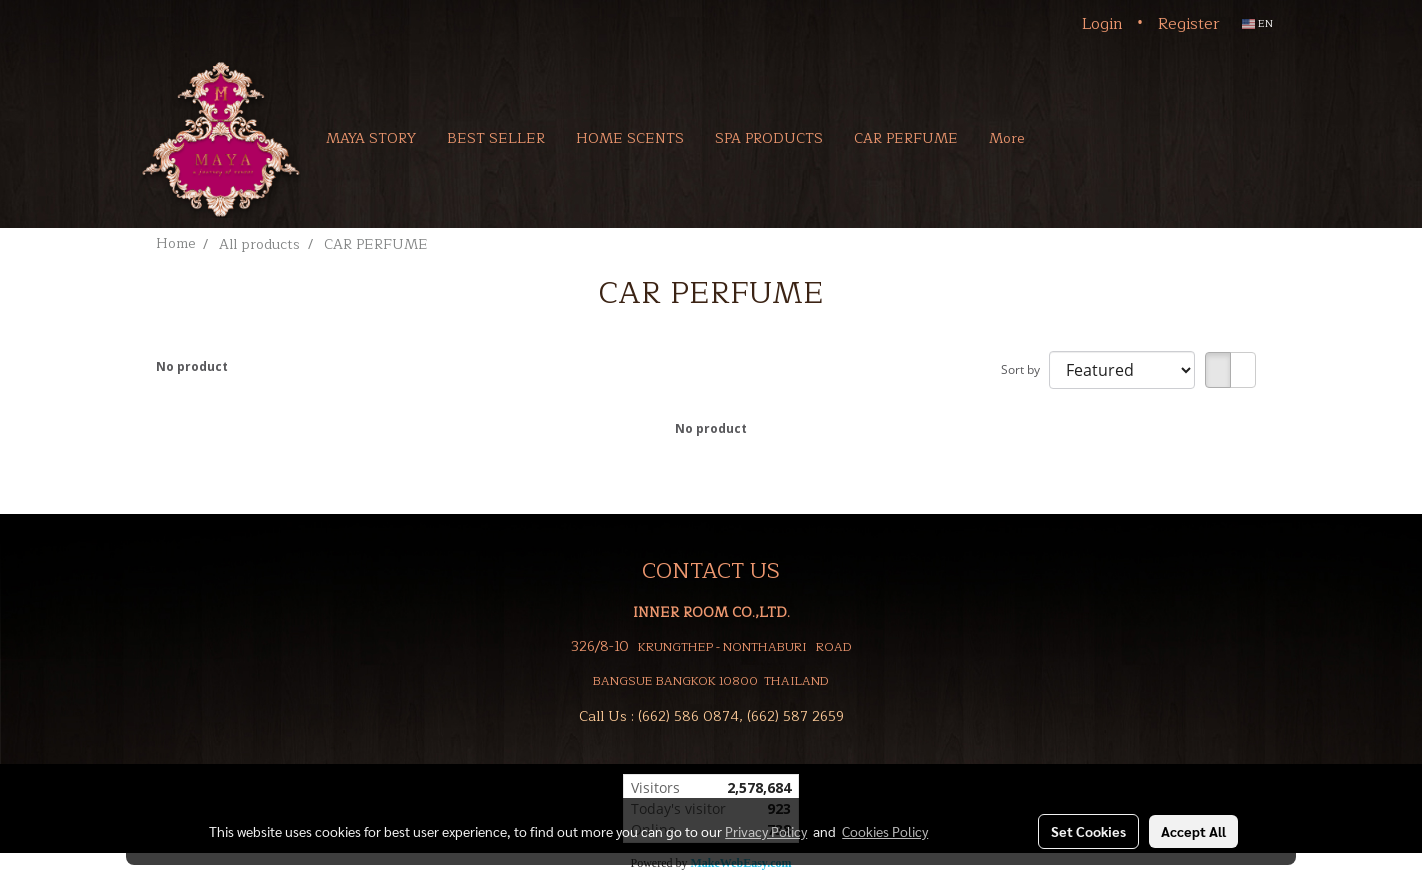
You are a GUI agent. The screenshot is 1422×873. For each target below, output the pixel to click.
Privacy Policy (766, 831)
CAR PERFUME (906, 138)
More (1006, 138)
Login (1102, 24)
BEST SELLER (496, 138)
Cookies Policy (885, 831)
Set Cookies (1088, 831)
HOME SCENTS (630, 138)
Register (1189, 24)
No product (192, 366)
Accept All (1193, 831)
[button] (1069, 138)
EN (1257, 23)
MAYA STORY (371, 138)
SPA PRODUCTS (769, 138)
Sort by (1025, 369)
